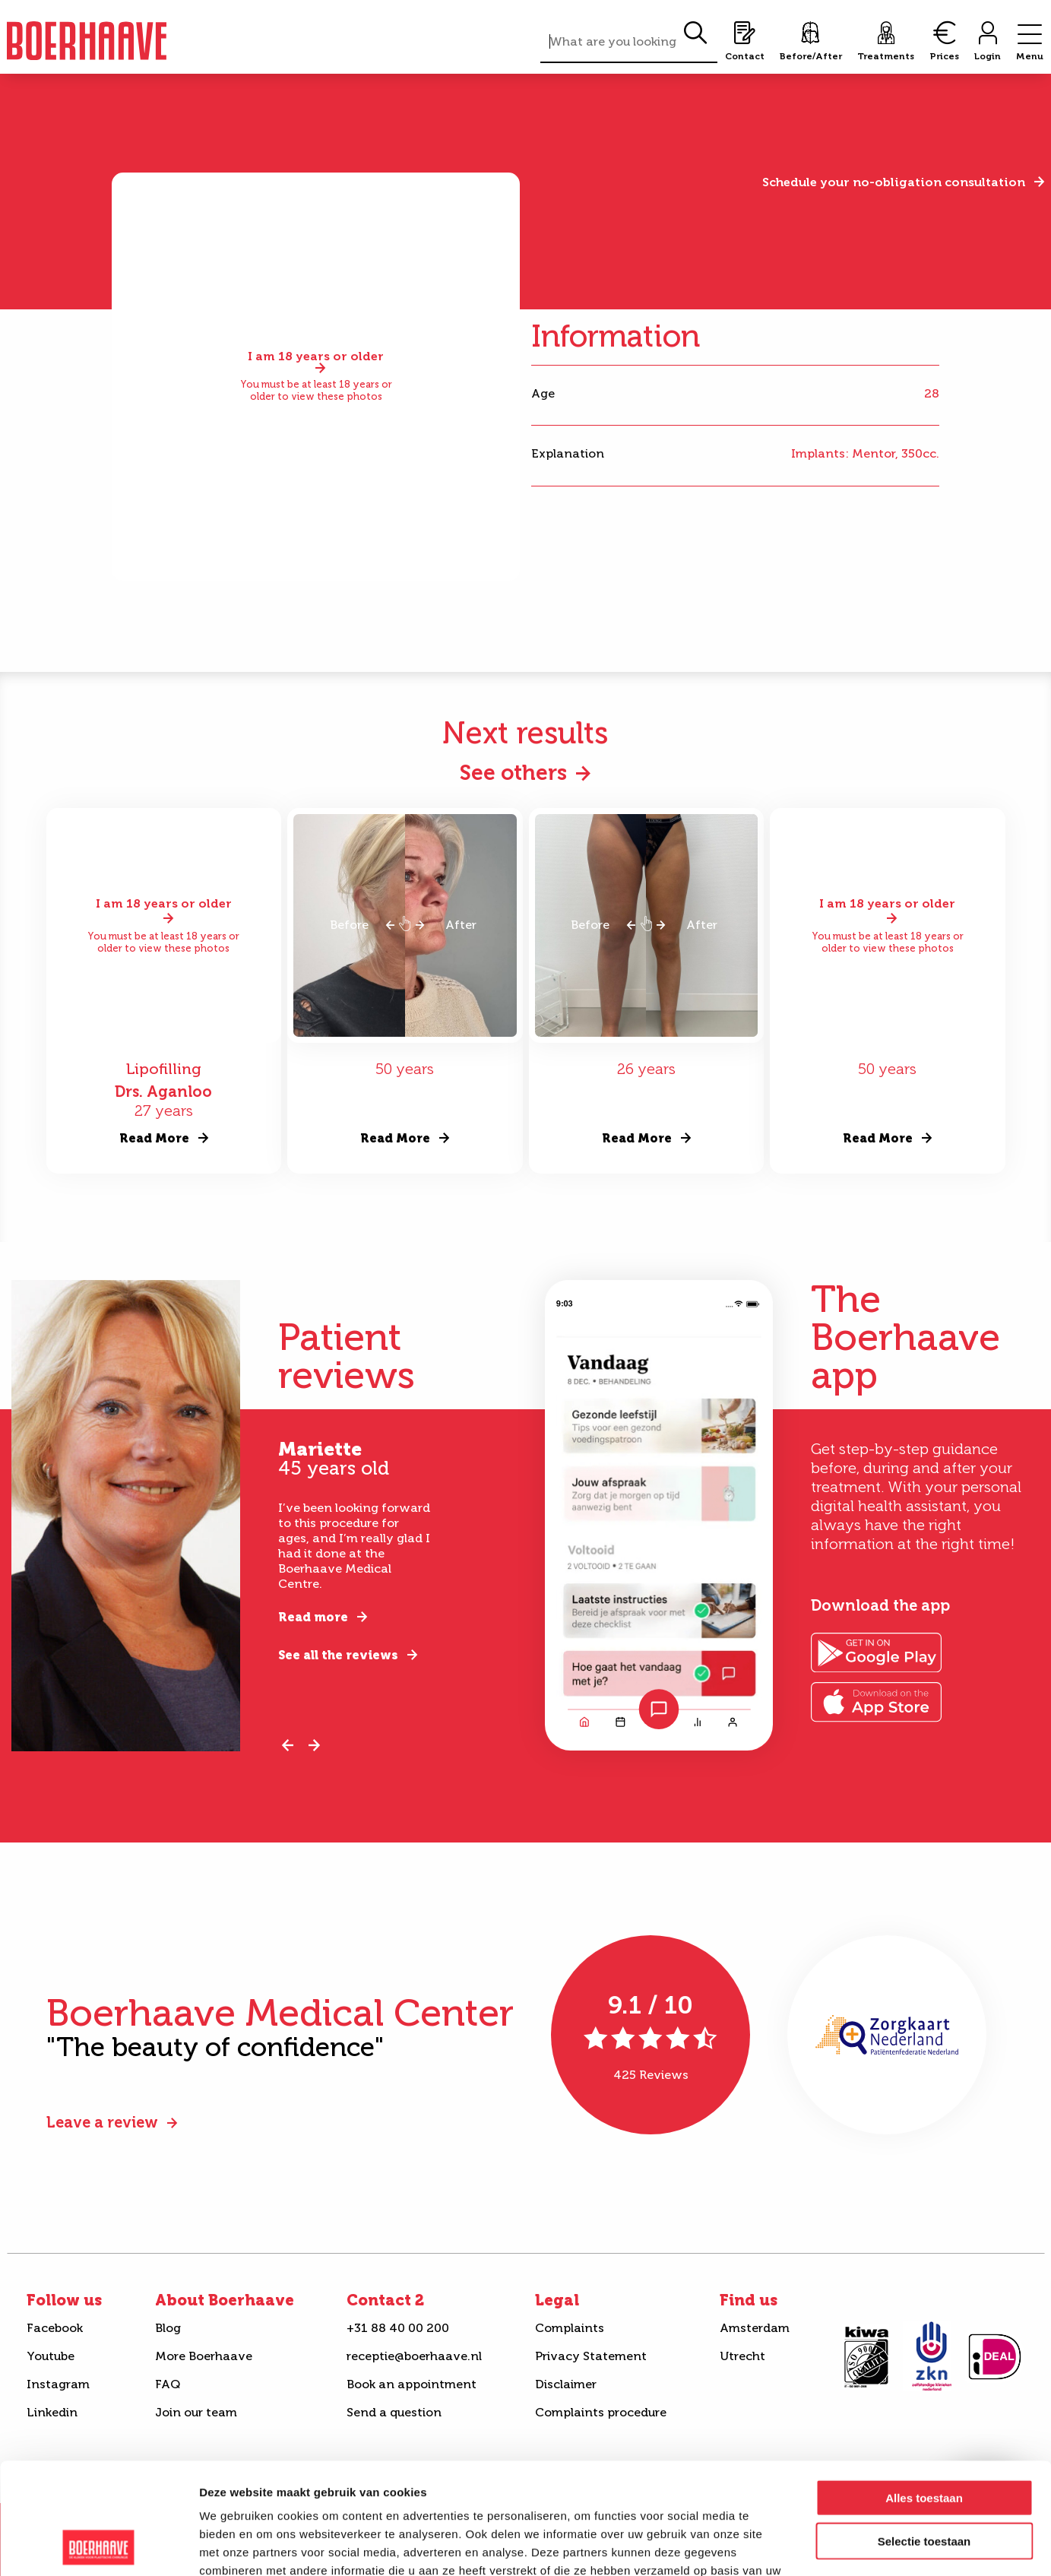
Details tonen (821, 2546)
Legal (557, 2300)
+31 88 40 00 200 (398, 2328)
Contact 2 (385, 2300)
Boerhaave (86, 40)
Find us (748, 2300)
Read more (313, 1617)
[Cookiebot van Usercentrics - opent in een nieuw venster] (98, 2546)
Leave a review (102, 2122)
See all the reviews (338, 1655)
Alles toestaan (924, 2393)
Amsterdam (755, 2328)
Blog (168, 2328)
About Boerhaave (224, 2300)
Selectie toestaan (924, 2436)
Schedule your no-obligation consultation (893, 182)
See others (513, 772)
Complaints (569, 2328)
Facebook (55, 2328)
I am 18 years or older (316, 356)
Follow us (64, 2300)
